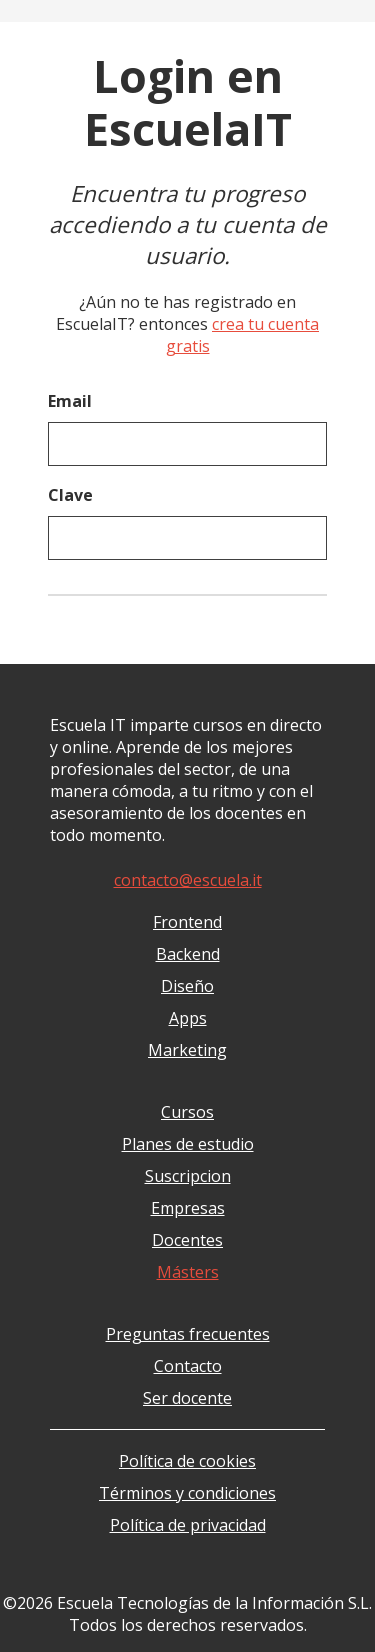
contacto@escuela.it (188, 880)
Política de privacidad (188, 1525)
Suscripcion (188, 1176)
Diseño (187, 986)
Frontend (187, 922)
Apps (188, 1018)
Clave (70, 495)
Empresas (188, 1208)
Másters (188, 1272)
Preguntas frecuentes (188, 1334)
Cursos (187, 1112)
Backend (188, 954)
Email (70, 401)
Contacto (188, 1366)
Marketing (187, 1050)
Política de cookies (187, 1461)
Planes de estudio (188, 1144)
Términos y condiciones (187, 1493)
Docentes (187, 1240)
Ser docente (187, 1398)
